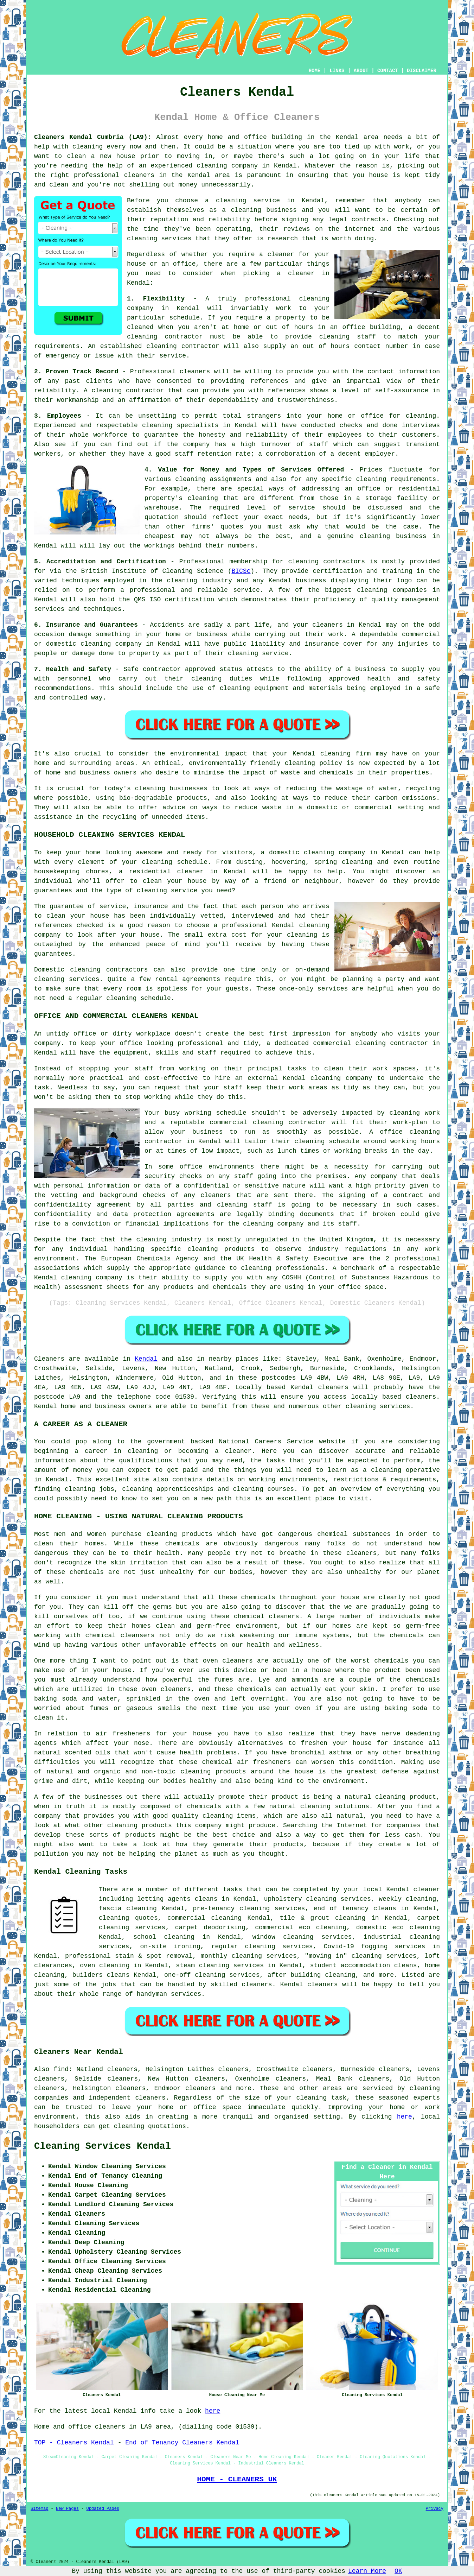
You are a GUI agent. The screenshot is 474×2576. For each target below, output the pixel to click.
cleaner (281, 254)
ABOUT (361, 71)
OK (398, 2571)
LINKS (336, 71)
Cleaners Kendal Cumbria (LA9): (92, 137)
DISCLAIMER (421, 71)
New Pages (67, 2508)
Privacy (434, 2508)
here (404, 2116)
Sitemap (39, 2508)
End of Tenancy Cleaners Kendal (182, 2442)
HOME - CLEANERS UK (237, 2479)
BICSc (240, 571)
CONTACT (387, 71)
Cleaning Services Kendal (102, 2146)
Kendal (146, 1358)
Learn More (367, 2571)
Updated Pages (102, 2508)
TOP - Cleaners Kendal (74, 2442)
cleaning (246, 210)
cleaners (139, 175)
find (61, 2069)
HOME (315, 71)
